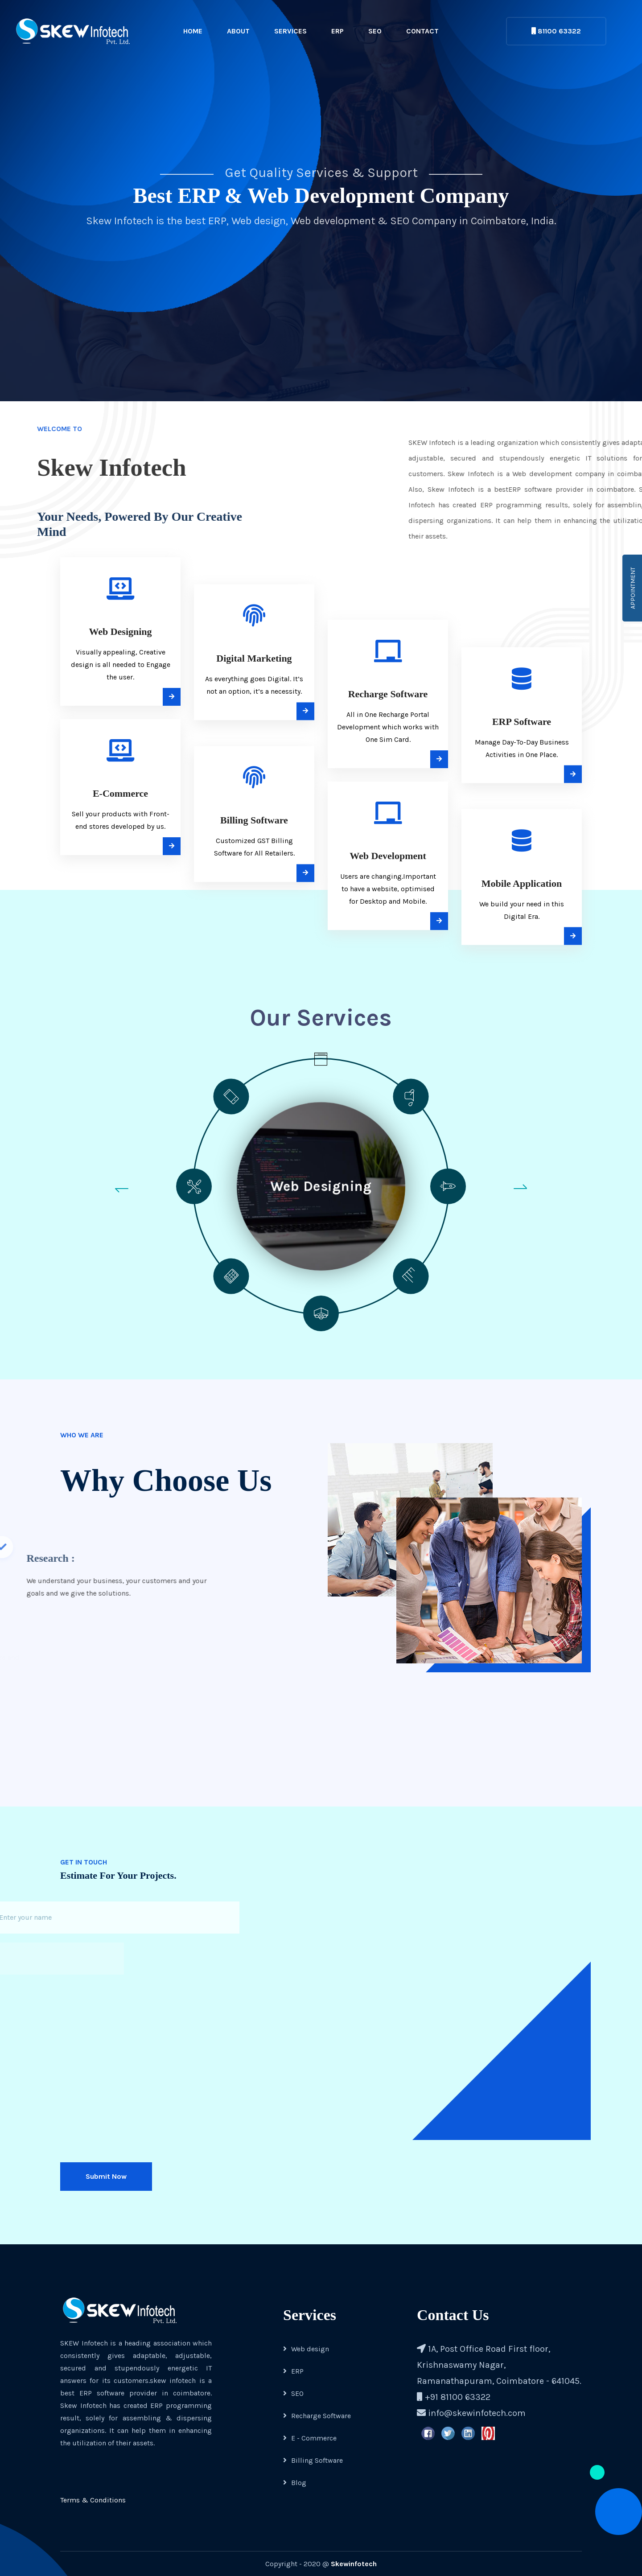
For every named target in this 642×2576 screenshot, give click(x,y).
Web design (306, 2349)
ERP (337, 31)
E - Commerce (310, 2438)
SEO (375, 31)
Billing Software (313, 2460)
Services (290, 31)
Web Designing (321, 1186)
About (238, 31)
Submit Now (106, 2176)
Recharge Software (317, 2415)
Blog (294, 2482)
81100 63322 (556, 31)
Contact (422, 31)
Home (192, 31)
